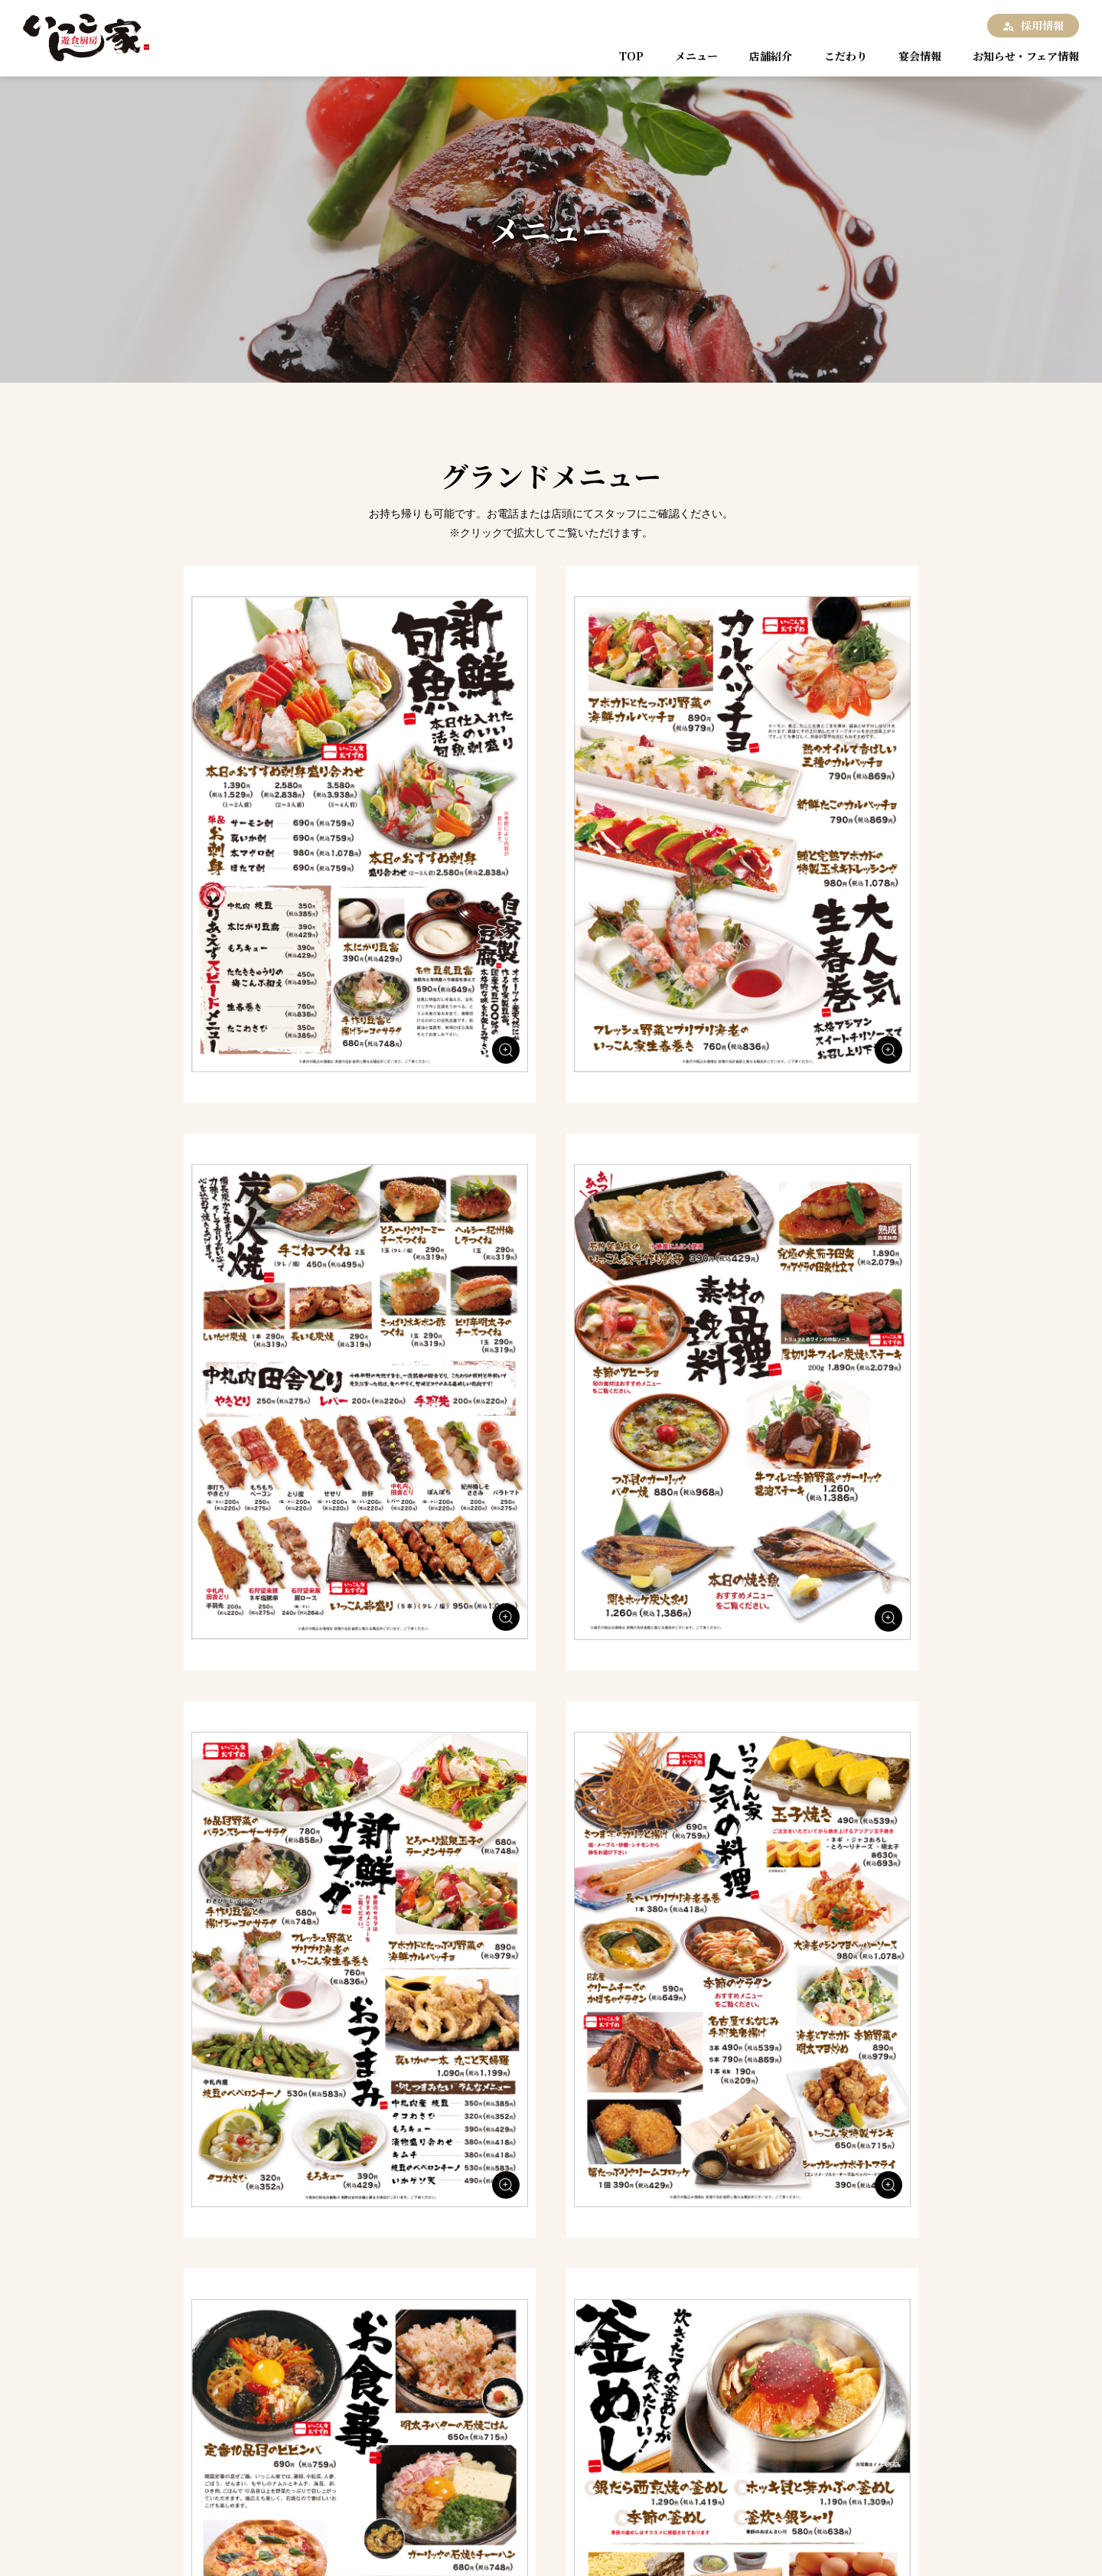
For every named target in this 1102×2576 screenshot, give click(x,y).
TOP (633, 56)
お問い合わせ (331, 2527)
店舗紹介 (766, 56)
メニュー (694, 56)
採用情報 (1042, 25)
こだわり (837, 56)
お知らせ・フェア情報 (1018, 56)
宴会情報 (909, 56)
